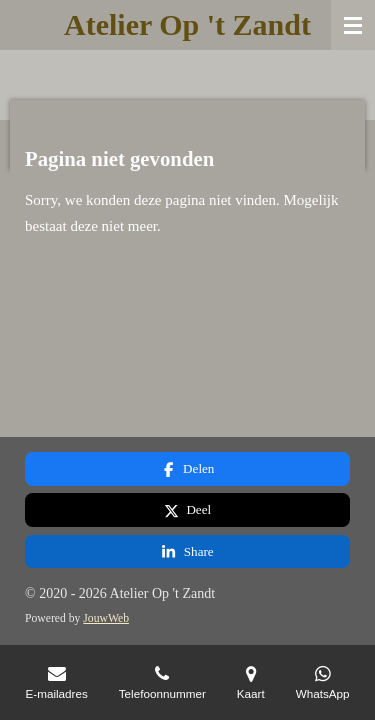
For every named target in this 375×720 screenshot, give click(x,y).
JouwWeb (106, 618)
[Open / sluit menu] (353, 25)
